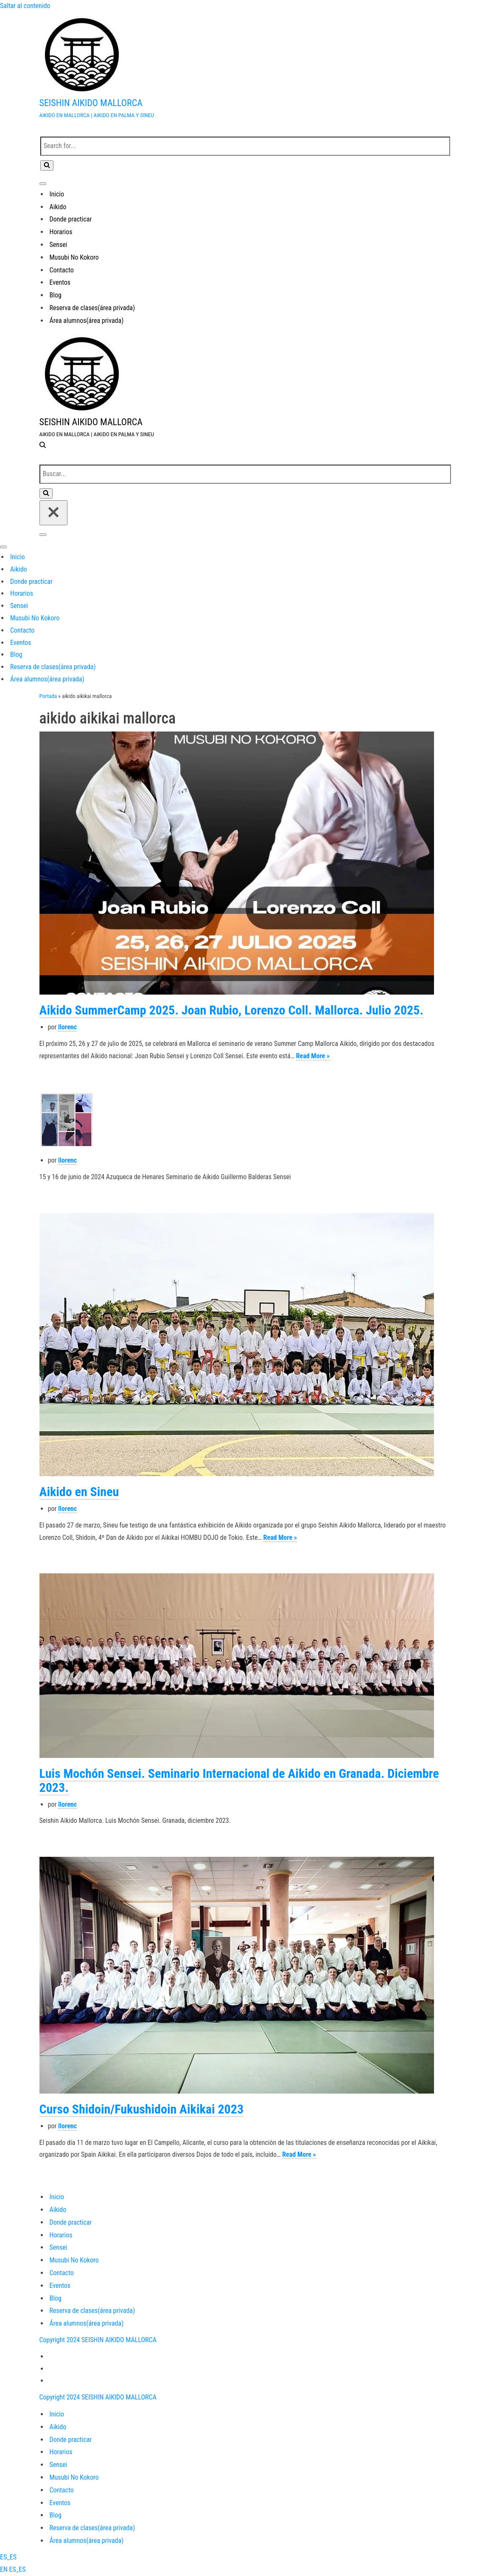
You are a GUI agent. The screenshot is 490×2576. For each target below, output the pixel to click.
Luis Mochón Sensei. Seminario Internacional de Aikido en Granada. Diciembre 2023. (239, 1780)
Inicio (57, 194)
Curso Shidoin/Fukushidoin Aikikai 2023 (141, 2109)
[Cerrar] (53, 512)
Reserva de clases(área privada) (92, 308)
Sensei (58, 245)
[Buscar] (245, 146)
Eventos (60, 282)
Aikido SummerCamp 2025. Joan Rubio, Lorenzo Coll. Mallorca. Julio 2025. (231, 1010)
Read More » (313, 1056)
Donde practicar (71, 219)
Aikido (58, 207)
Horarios (61, 232)
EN (4, 2569)
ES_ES (8, 2557)
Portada (48, 696)
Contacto (62, 270)
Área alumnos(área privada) (87, 321)
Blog (56, 295)
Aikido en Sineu (79, 1491)
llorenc (67, 1027)
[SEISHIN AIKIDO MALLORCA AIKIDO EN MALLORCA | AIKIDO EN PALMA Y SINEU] (245, 66)
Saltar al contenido (25, 6)
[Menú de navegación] (42, 183)
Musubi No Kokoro (74, 257)
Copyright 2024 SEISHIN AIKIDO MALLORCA (98, 2340)
